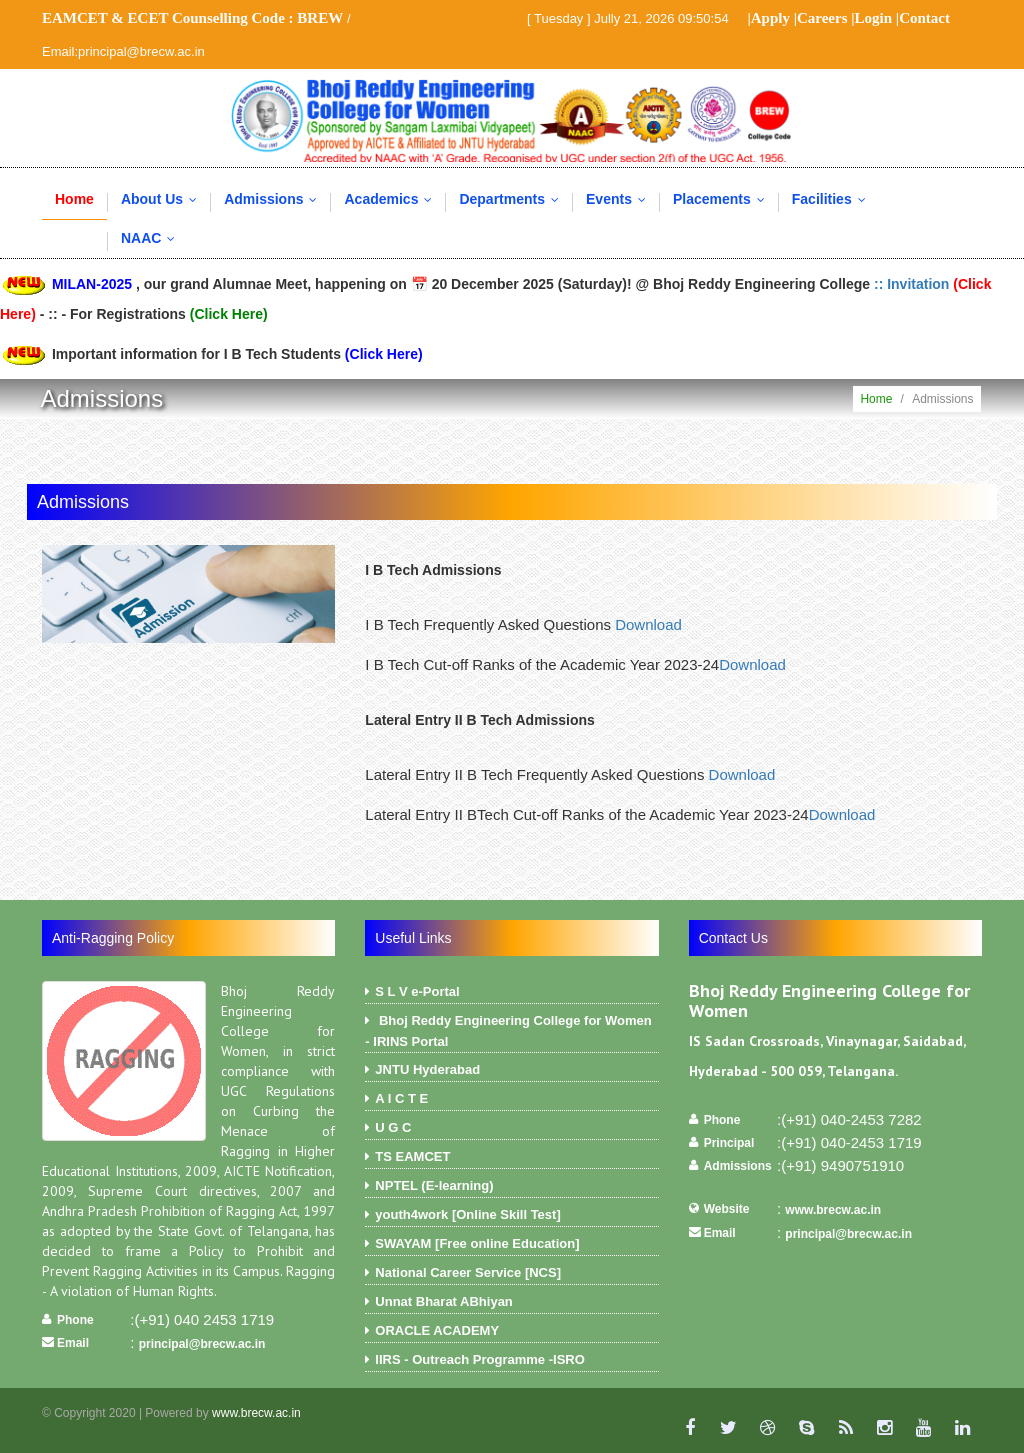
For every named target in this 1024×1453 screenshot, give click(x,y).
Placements (723, 199)
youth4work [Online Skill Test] (511, 1217)
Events (620, 199)
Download (648, 624)
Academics (392, 199)
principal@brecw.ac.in (202, 1344)
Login (874, 18)
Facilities (833, 199)
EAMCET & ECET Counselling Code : (192, 18)
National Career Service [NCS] (511, 1275)
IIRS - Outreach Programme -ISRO (511, 1362)
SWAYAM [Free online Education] (511, 1246)
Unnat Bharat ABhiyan (511, 1304)
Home (74, 199)
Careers (822, 18)
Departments (513, 199)
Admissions (275, 199)
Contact (924, 18)
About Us (163, 199)
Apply (770, 18)
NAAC (152, 238)
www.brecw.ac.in (833, 1210)
